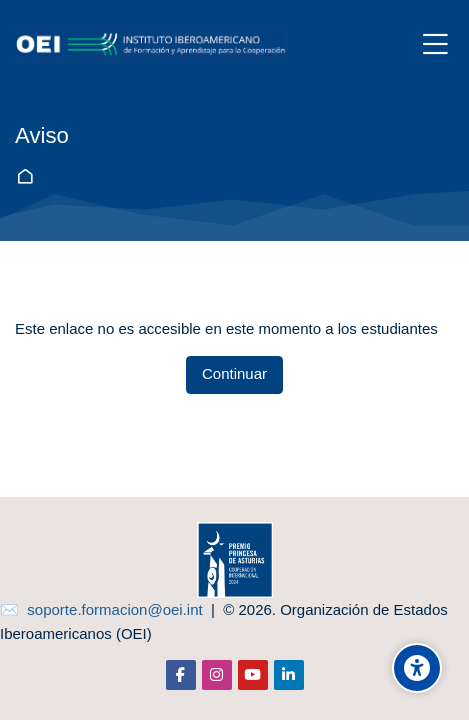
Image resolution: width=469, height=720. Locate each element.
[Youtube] (253, 675)
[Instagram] (217, 675)
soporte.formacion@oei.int (114, 609)
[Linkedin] (289, 675)
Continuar (234, 373)
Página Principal (28, 176)
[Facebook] (181, 675)
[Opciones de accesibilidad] (417, 668)
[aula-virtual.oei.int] (151, 45)
